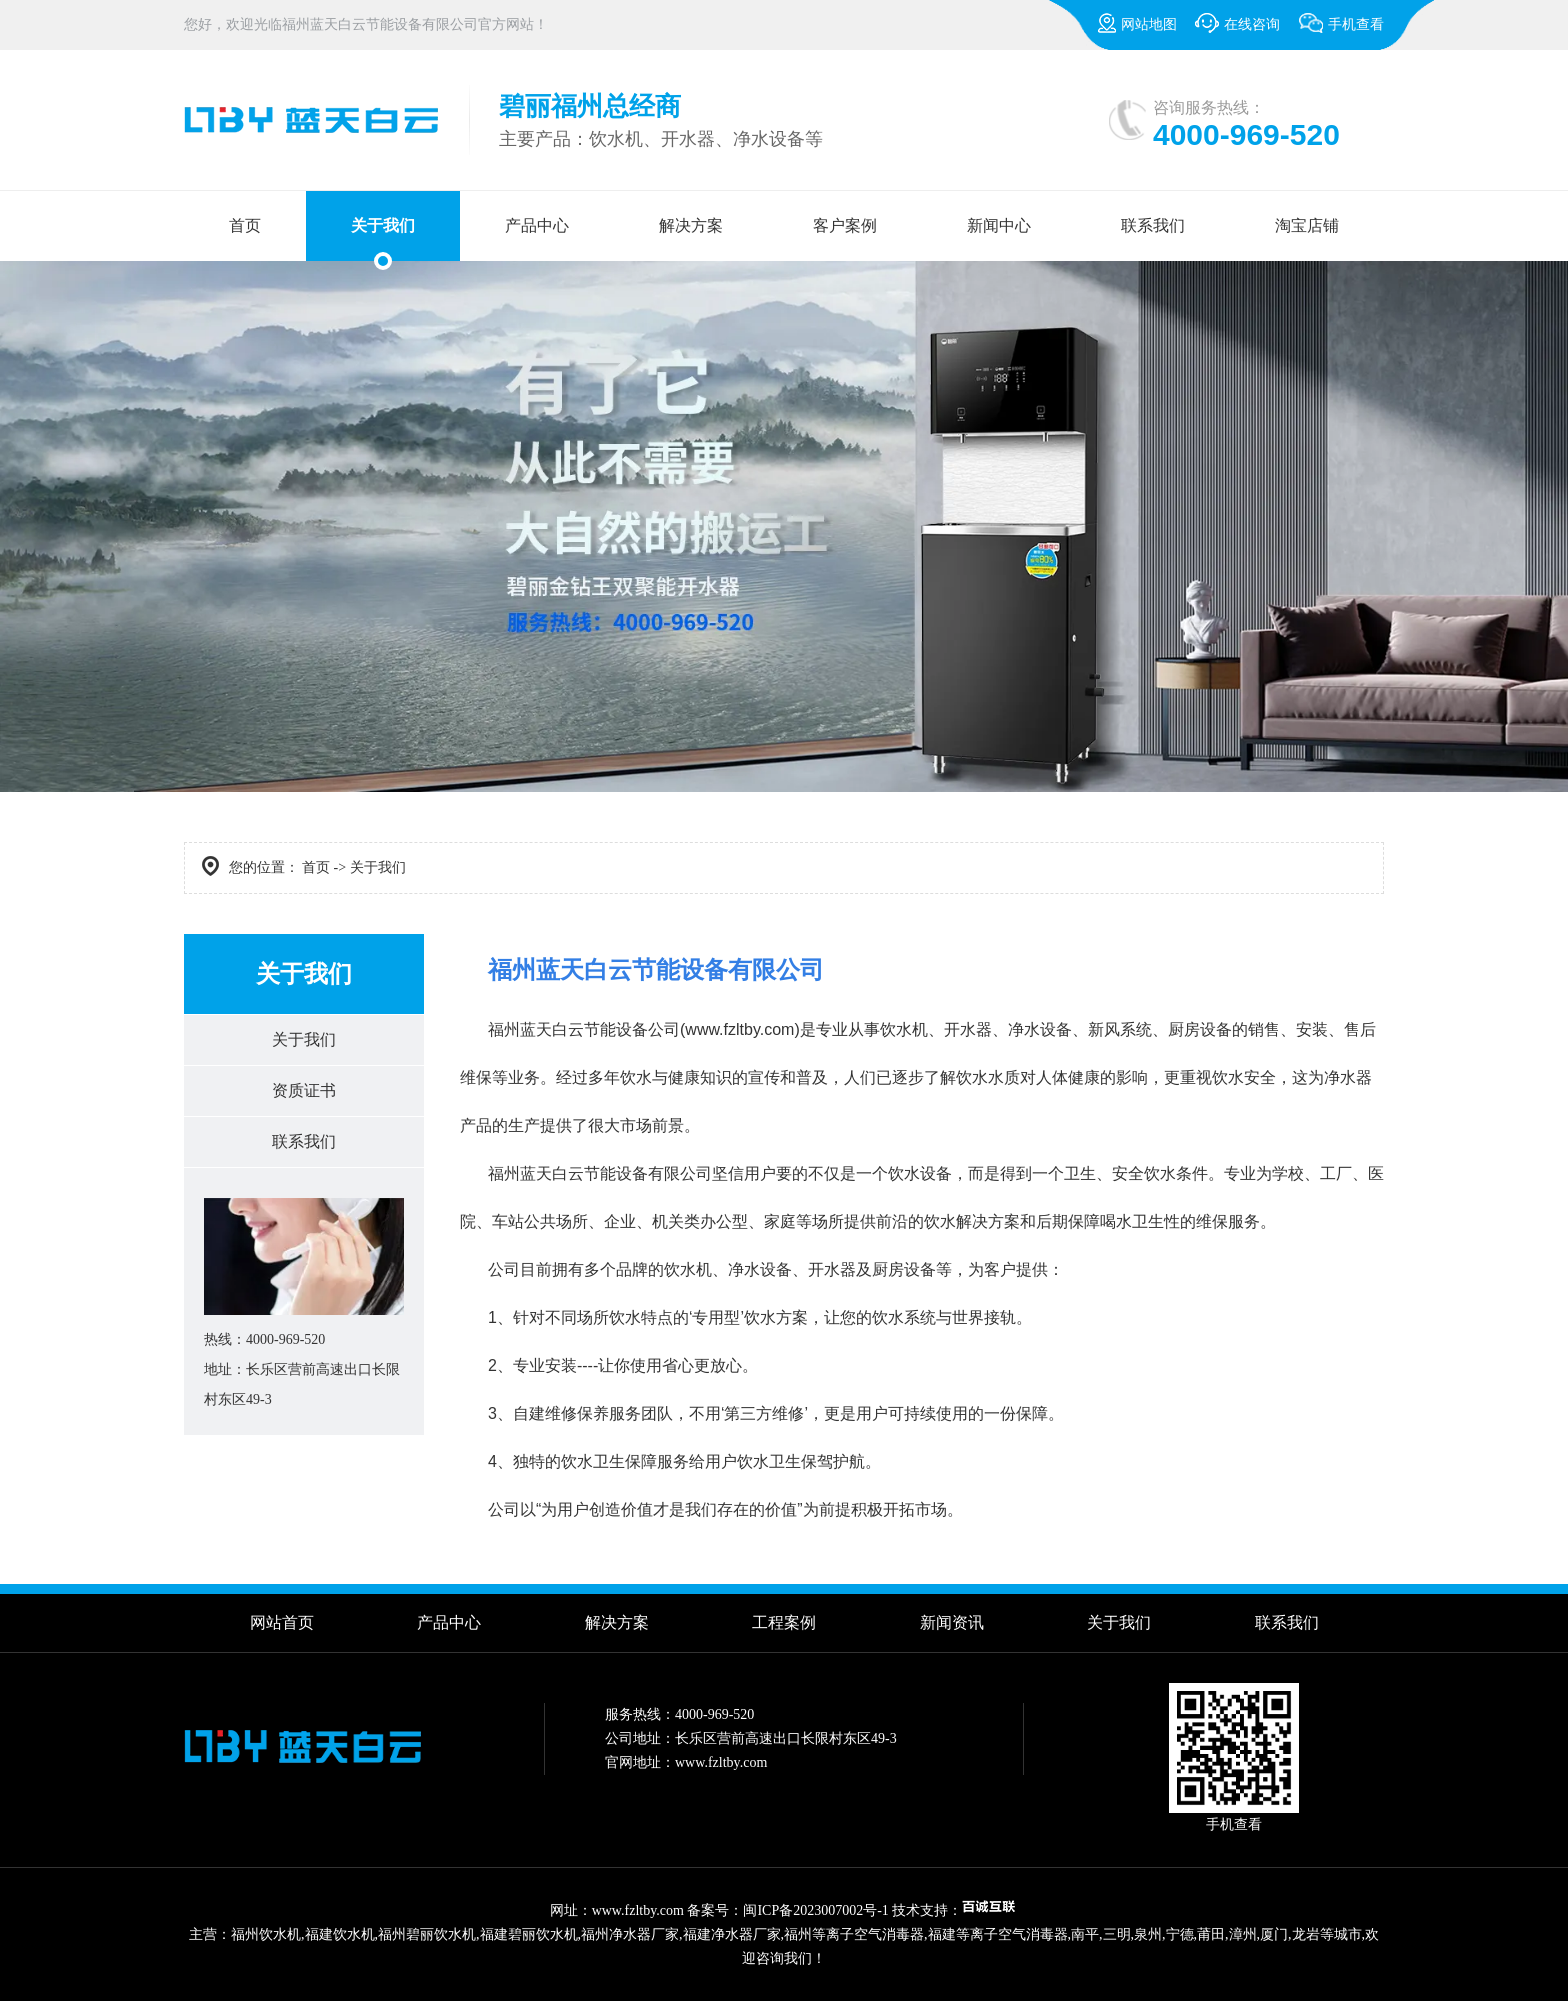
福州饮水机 (266, 1934)
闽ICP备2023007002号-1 (815, 1910)
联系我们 (1153, 225)
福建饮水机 (340, 1934)
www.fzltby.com (739, 1029)
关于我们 (383, 225)
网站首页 (282, 1622)
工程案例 (784, 1622)
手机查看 (1341, 31)
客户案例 (845, 225)
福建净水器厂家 (732, 1934)
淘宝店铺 (1307, 225)
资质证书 (304, 1090)
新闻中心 (999, 225)
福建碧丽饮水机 (529, 1934)
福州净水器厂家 (630, 1934)
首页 (245, 225)
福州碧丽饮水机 (427, 1934)
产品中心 (537, 225)
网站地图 (1137, 23)
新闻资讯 (952, 1622)
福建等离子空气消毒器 (998, 1934)
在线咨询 (1237, 23)
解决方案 (691, 225)
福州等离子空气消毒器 (854, 1934)
